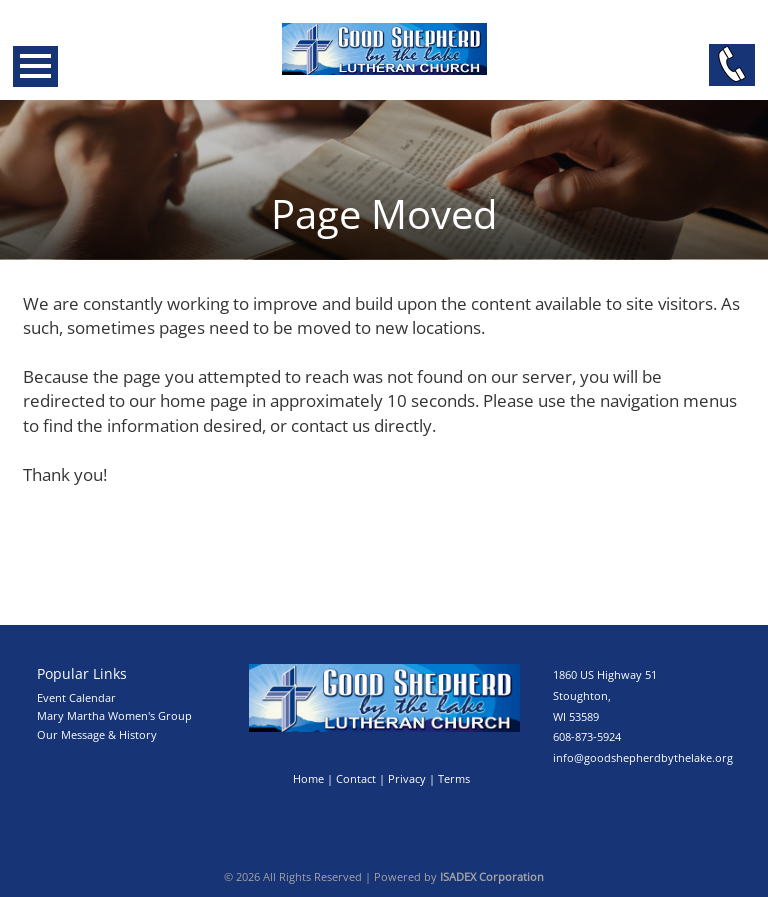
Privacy (407, 778)
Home (308, 778)
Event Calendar (76, 697)
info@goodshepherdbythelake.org (643, 757)
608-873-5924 (587, 736)
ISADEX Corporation (492, 876)
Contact (356, 778)
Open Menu (35, 66)
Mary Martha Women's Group (114, 715)
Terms (454, 778)
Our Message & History (97, 734)
